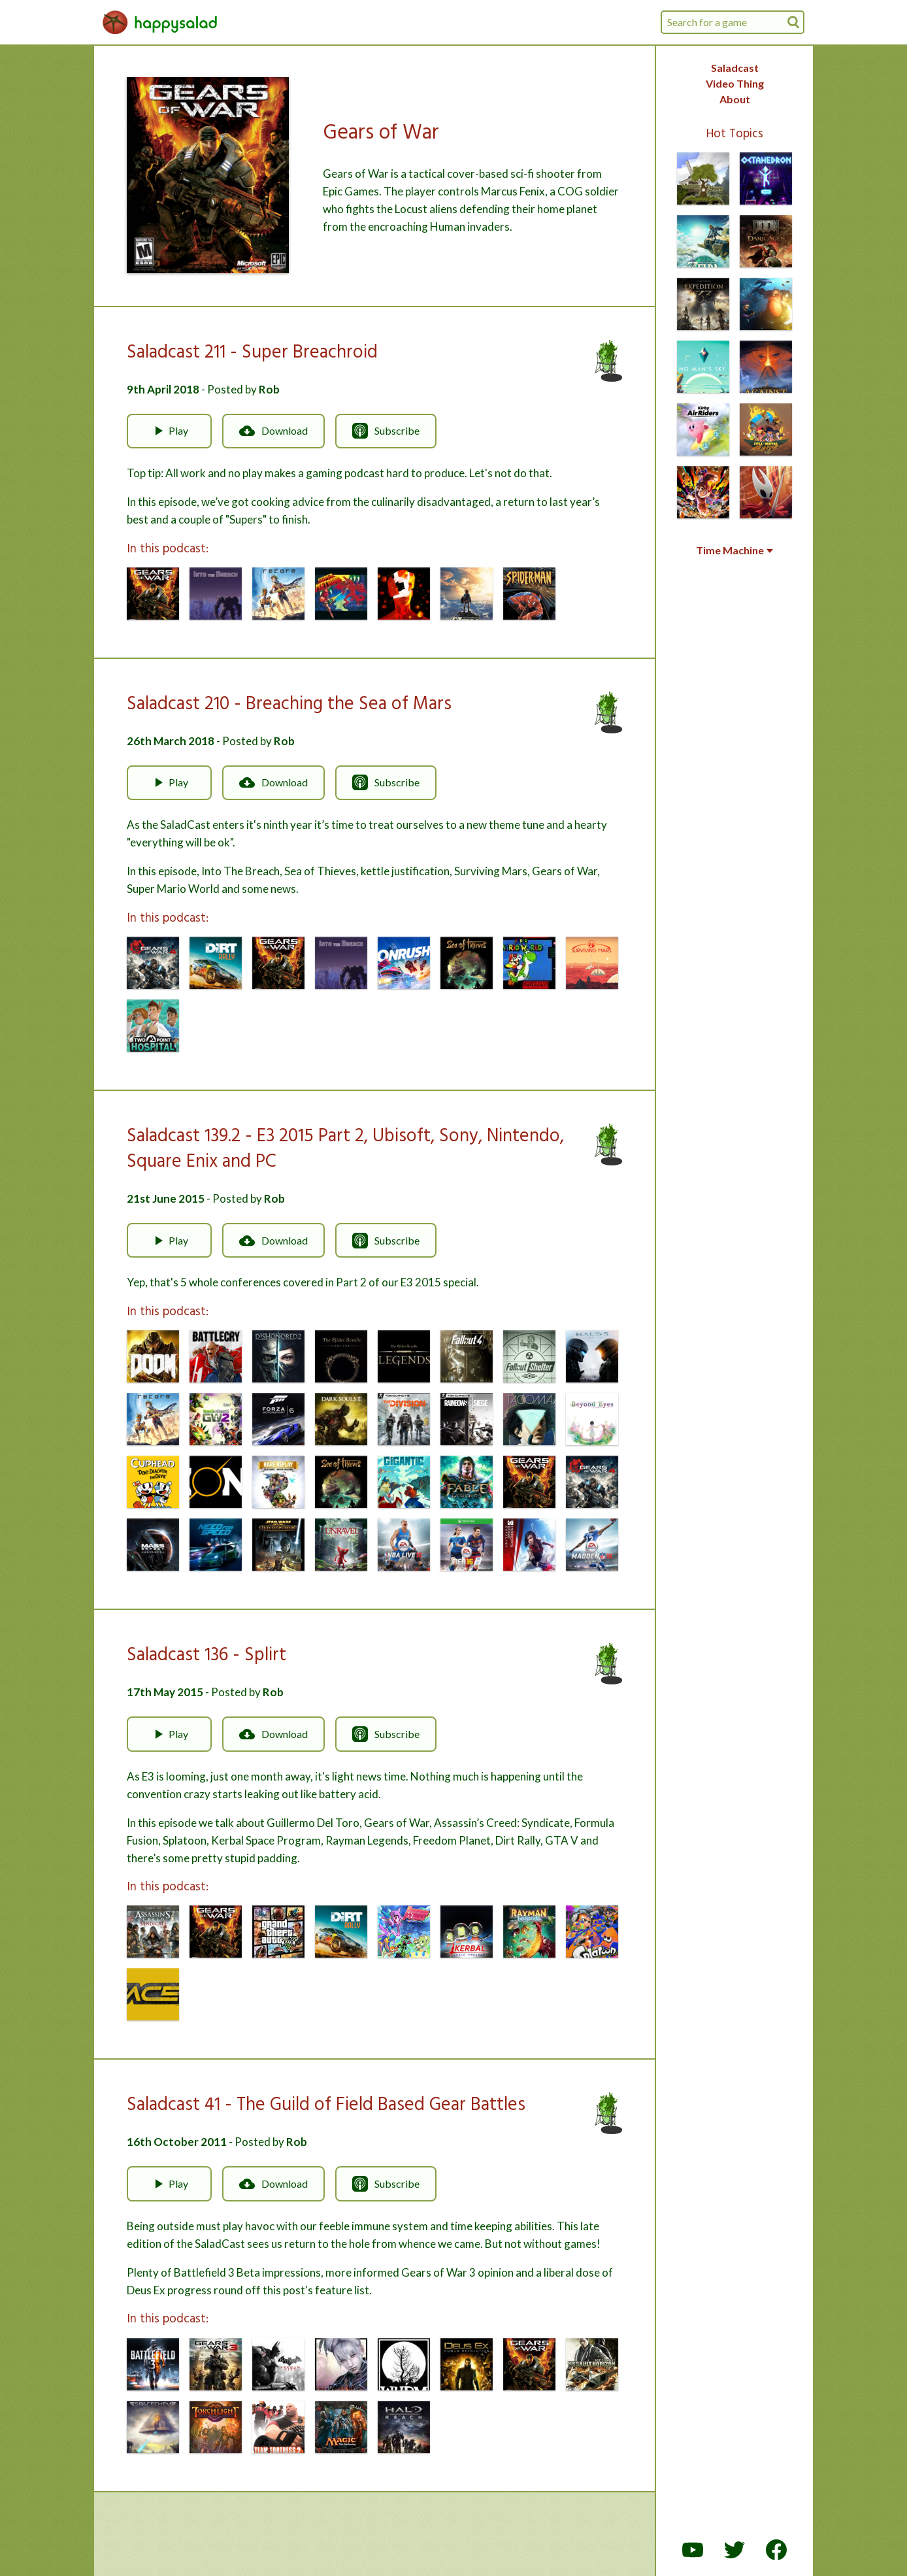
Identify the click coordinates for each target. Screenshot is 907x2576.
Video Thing (735, 83)
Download (273, 431)
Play (169, 431)
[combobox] (732, 22)
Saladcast (735, 67)
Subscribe (386, 431)
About (734, 99)
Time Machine (734, 550)
